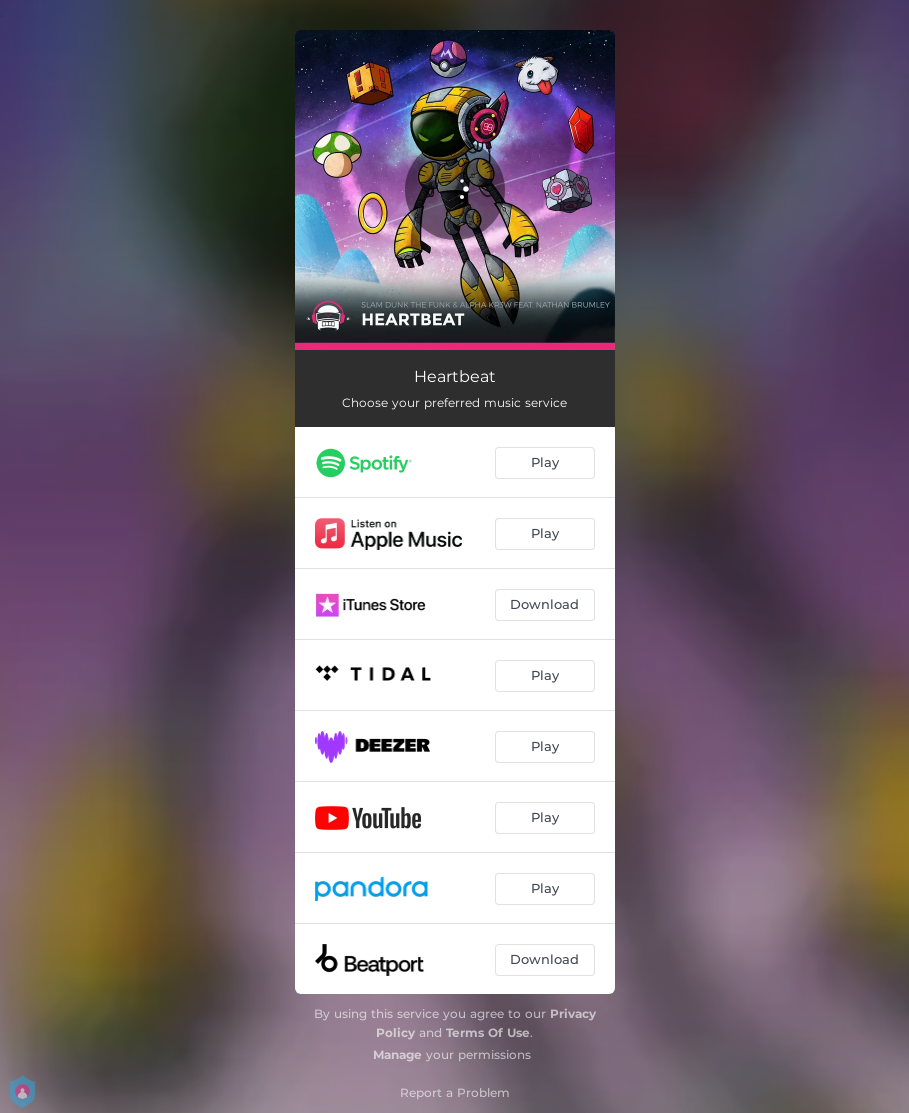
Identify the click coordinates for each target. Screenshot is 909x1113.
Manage (397, 1054)
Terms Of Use (488, 1032)
